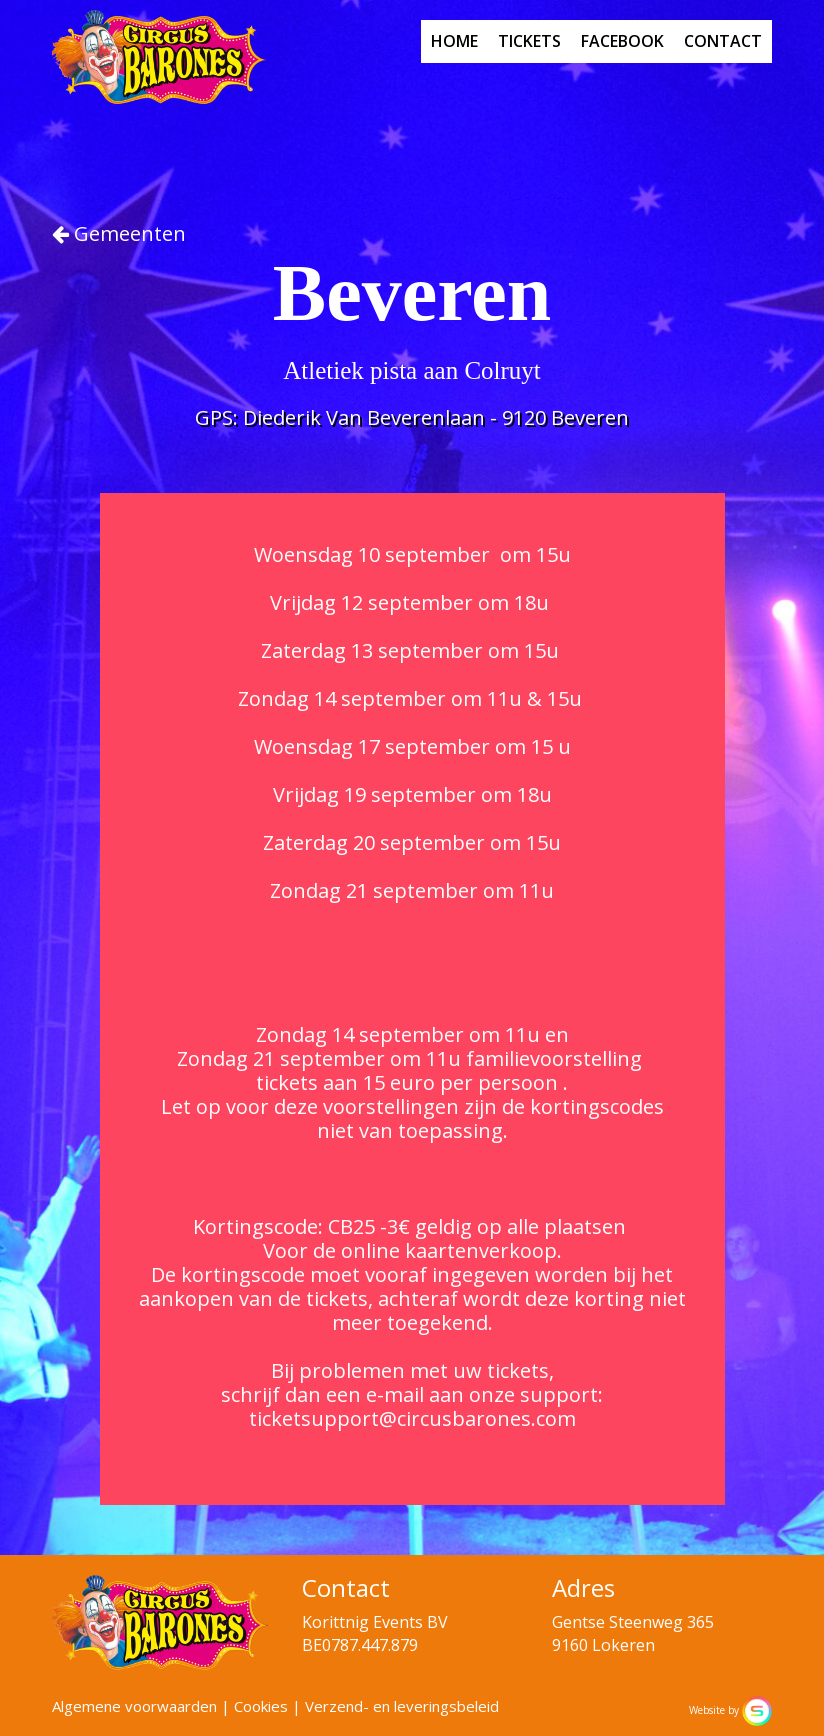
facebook (622, 41)
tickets (529, 41)
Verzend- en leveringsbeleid (402, 1706)
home (454, 41)
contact (723, 41)
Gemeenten (119, 233)
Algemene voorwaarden (134, 1706)
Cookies (261, 1706)
